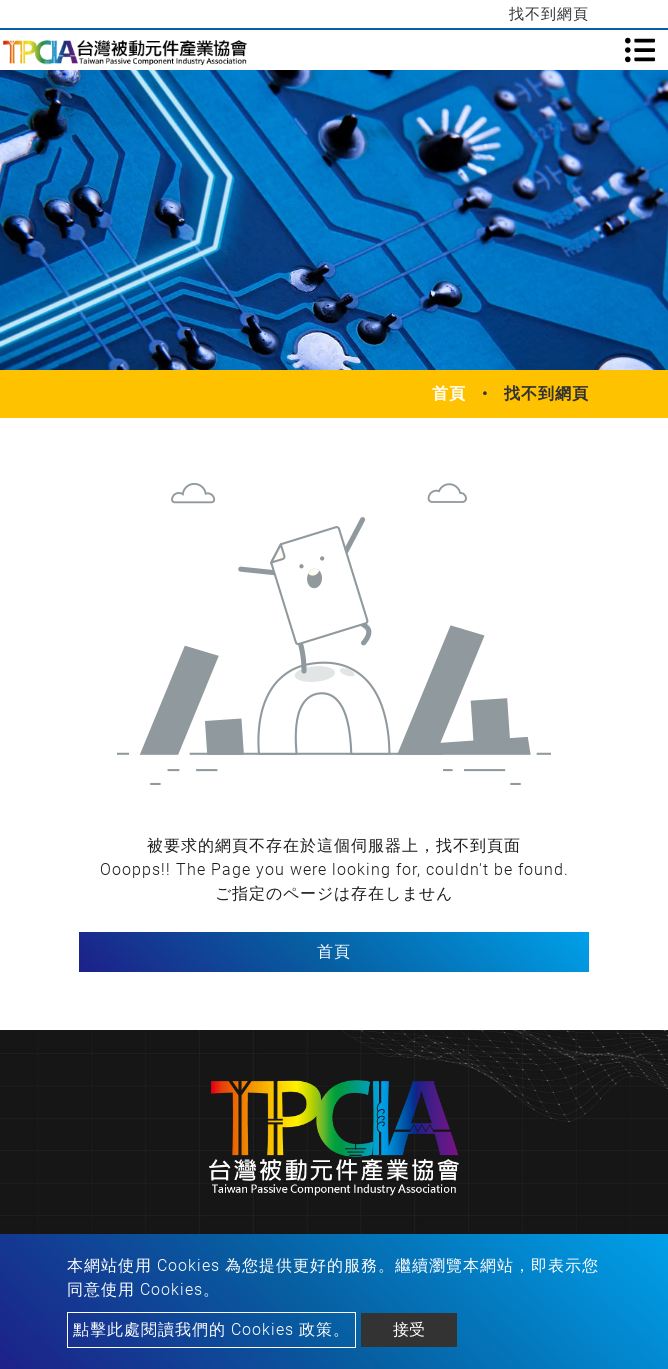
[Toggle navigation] (640, 50)
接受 (409, 1329)
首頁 (449, 393)
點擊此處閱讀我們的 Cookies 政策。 (211, 1329)
